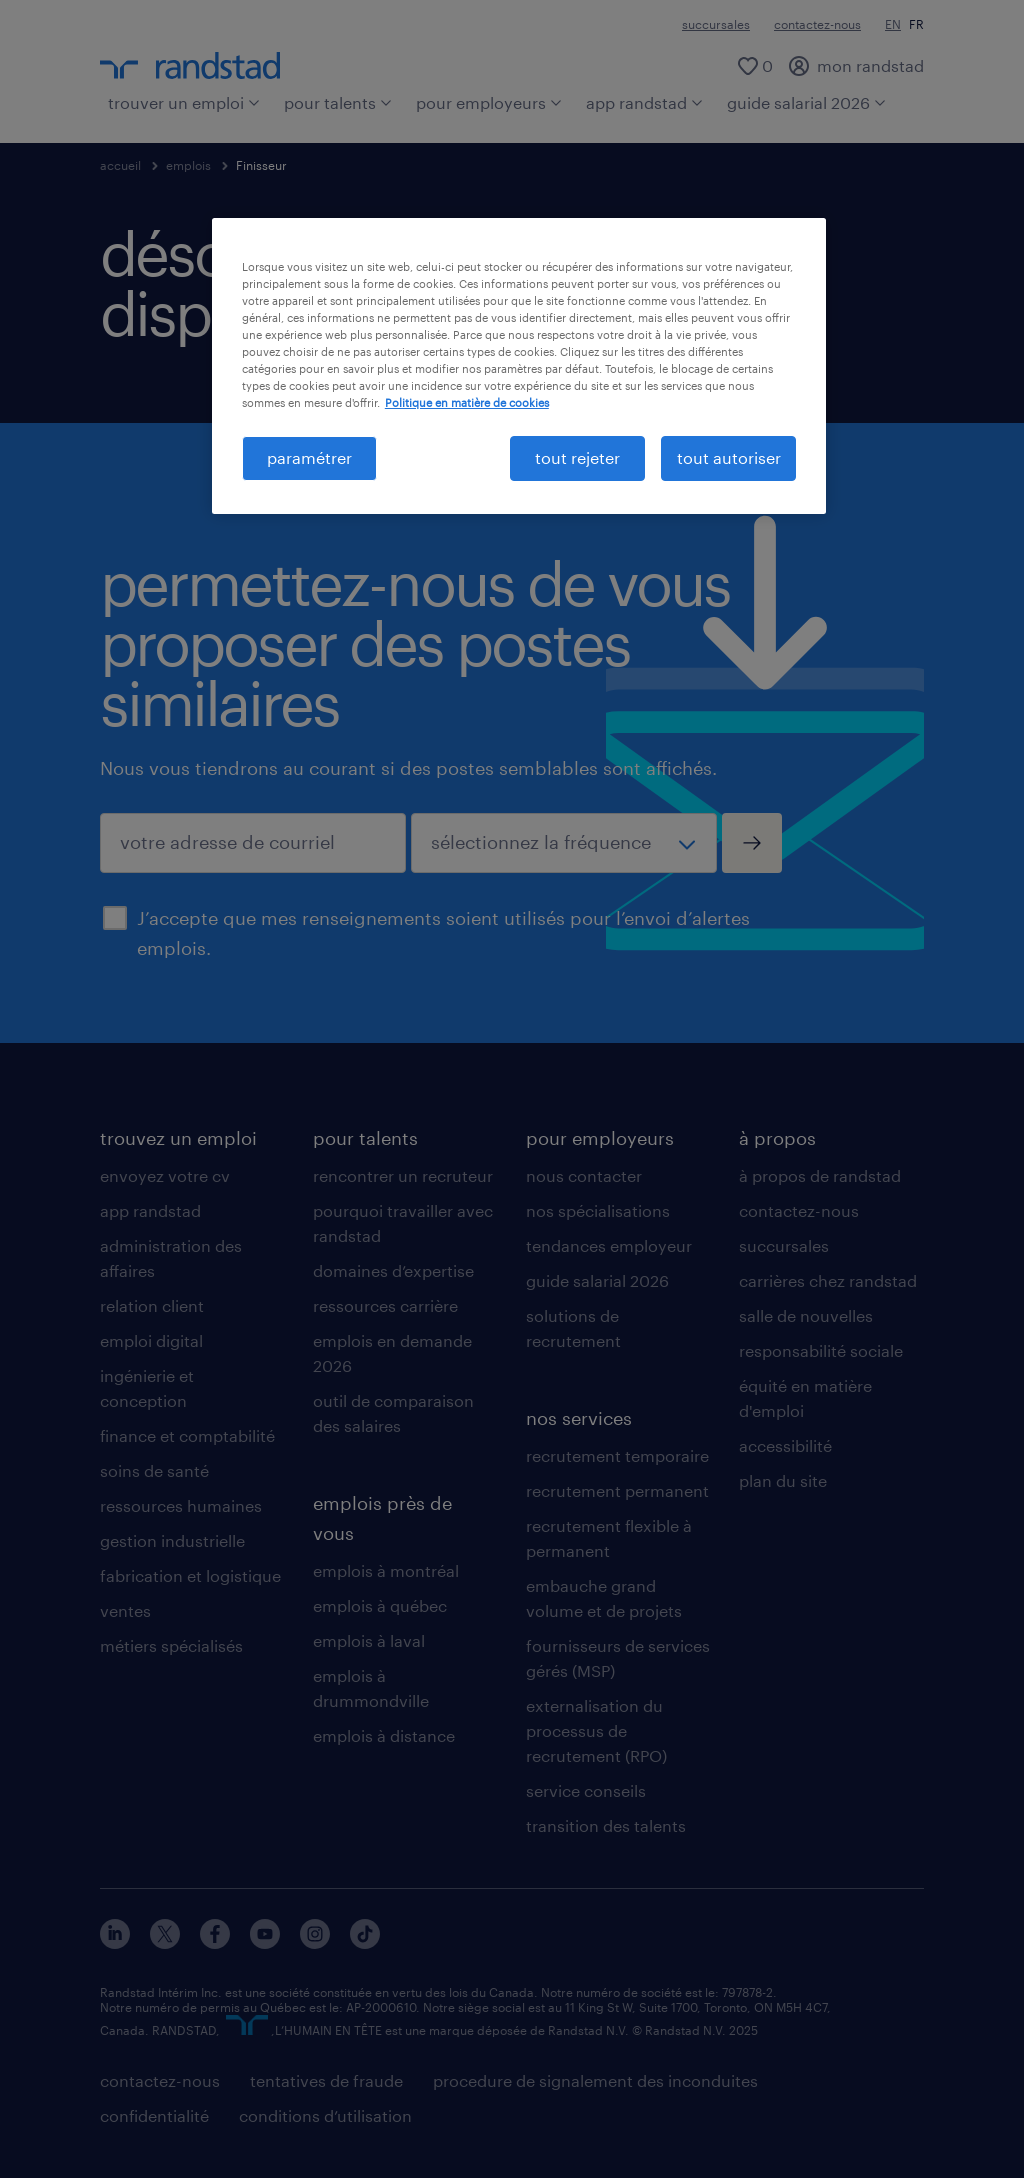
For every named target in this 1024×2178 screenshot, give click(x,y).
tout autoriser (729, 457)
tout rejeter (577, 457)
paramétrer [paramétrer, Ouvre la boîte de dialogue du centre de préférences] (309, 457)
